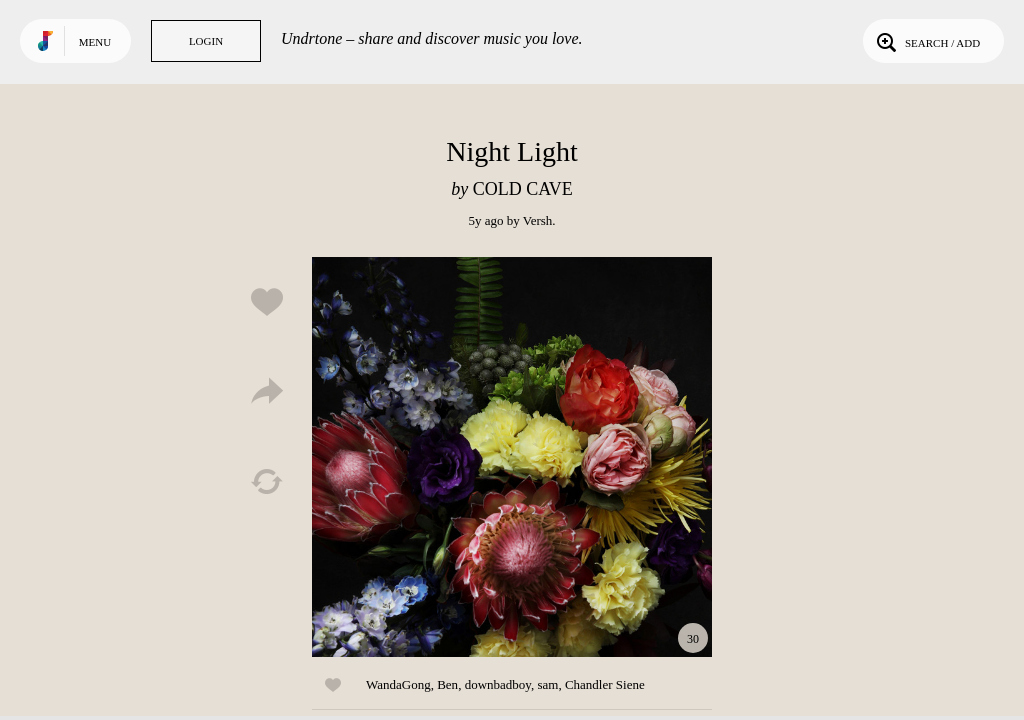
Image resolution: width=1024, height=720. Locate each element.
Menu (95, 42)
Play (512, 457)
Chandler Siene (605, 684)
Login (206, 41)
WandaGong (398, 684)
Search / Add (926, 41)
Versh (538, 220)
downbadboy (498, 684)
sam (547, 684)
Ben (447, 684)
